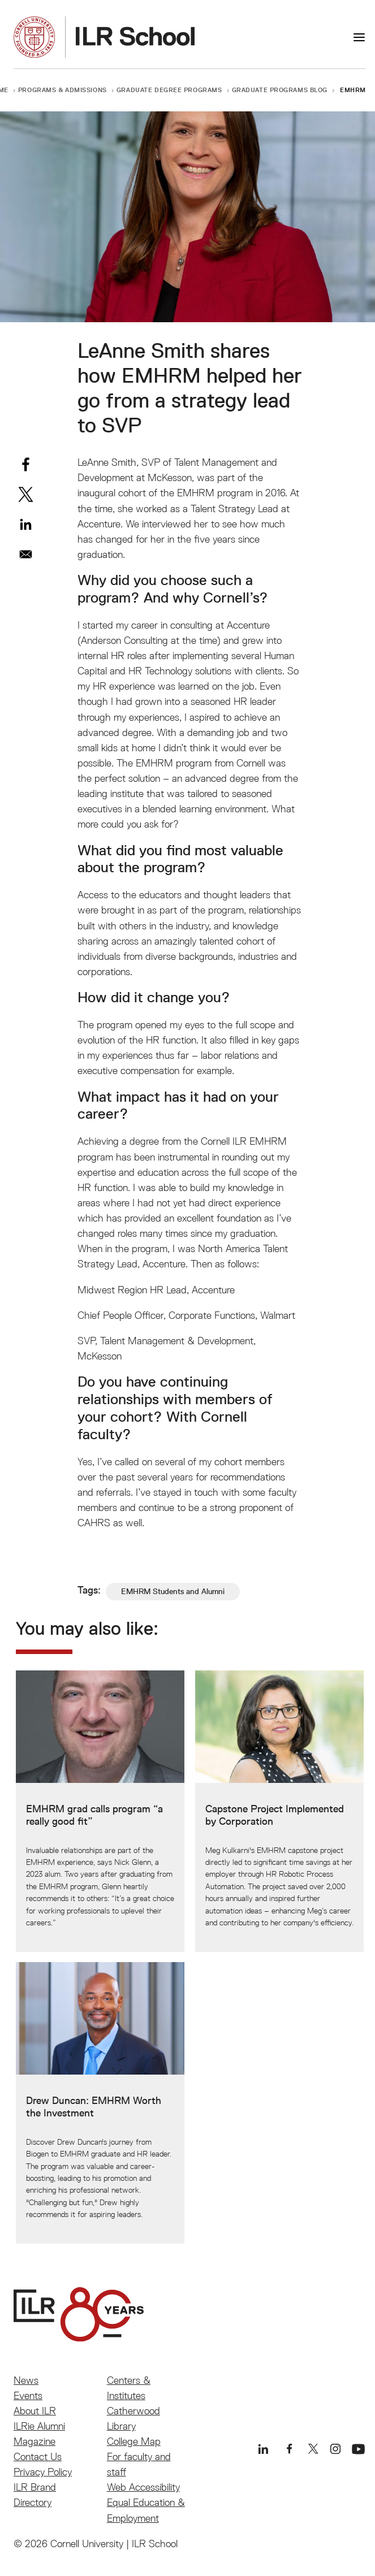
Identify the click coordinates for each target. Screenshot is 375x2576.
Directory (32, 2502)
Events (28, 2395)
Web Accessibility (143, 2486)
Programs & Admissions (62, 89)
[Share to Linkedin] (26, 524)
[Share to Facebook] (26, 464)
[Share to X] (26, 494)
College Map (134, 2441)
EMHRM (353, 89)
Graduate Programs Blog (279, 89)
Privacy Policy (43, 2471)
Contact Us (38, 2456)
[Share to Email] (26, 554)
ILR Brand (35, 2486)
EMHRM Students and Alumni (173, 1591)
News (26, 2380)
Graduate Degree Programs (169, 89)
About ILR (35, 2410)
